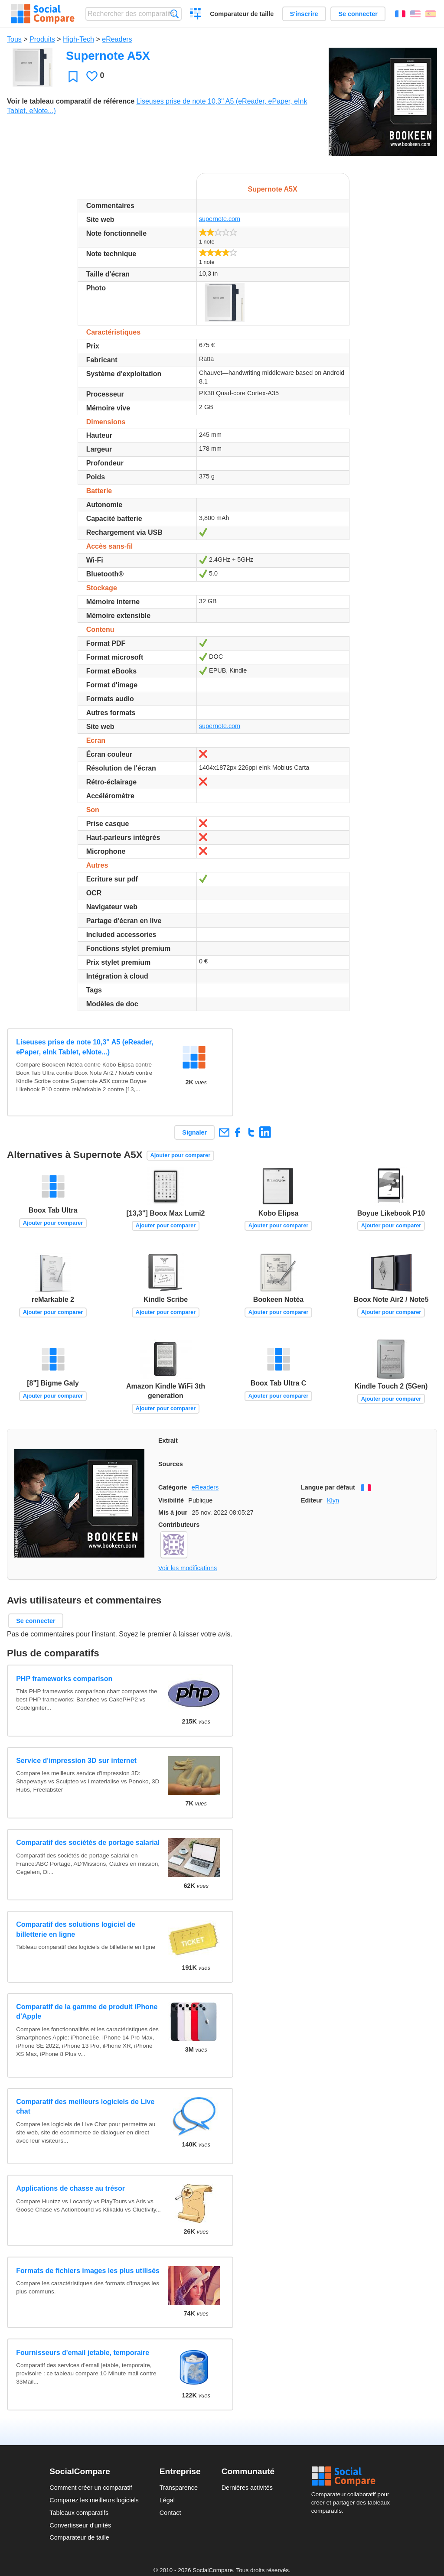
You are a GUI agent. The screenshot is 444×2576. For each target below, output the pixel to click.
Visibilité (171, 1500)
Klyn (333, 1500)
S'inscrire (304, 13)
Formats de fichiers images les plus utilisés (88, 2270)
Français (400, 13)
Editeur (312, 1500)
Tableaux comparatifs (78, 2512)
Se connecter (357, 13)
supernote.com (219, 218)
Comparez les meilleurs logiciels (94, 2500)
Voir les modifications (187, 1567)
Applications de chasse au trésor (70, 2188)
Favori (73, 76)
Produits (42, 39)
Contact (170, 2512)
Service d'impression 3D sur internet (76, 1760)
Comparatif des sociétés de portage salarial (88, 1842)
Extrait (168, 1440)
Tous (14, 39)
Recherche (174, 14)
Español (430, 13)
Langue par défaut (328, 1487)
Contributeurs (178, 1524)
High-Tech (78, 39)
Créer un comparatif (196, 15)
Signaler (194, 1132)
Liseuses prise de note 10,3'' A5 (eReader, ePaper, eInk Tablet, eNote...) (84, 1046)
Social (353, 2476)
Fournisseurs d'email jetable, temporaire (82, 2352)
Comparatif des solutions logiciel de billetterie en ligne (75, 1929)
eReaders (117, 39)
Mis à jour (172, 1512)
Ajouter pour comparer (180, 1155)
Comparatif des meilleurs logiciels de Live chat (85, 2106)
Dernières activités (247, 2487)
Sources (170, 1463)
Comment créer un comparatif (90, 2487)
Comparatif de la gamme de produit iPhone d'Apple (86, 2011)
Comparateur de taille (242, 13)
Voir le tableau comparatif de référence (70, 101)
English (415, 13)
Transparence (179, 2487)
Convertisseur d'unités (80, 2525)
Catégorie (172, 1487)
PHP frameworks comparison (64, 1678)
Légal (167, 2500)
